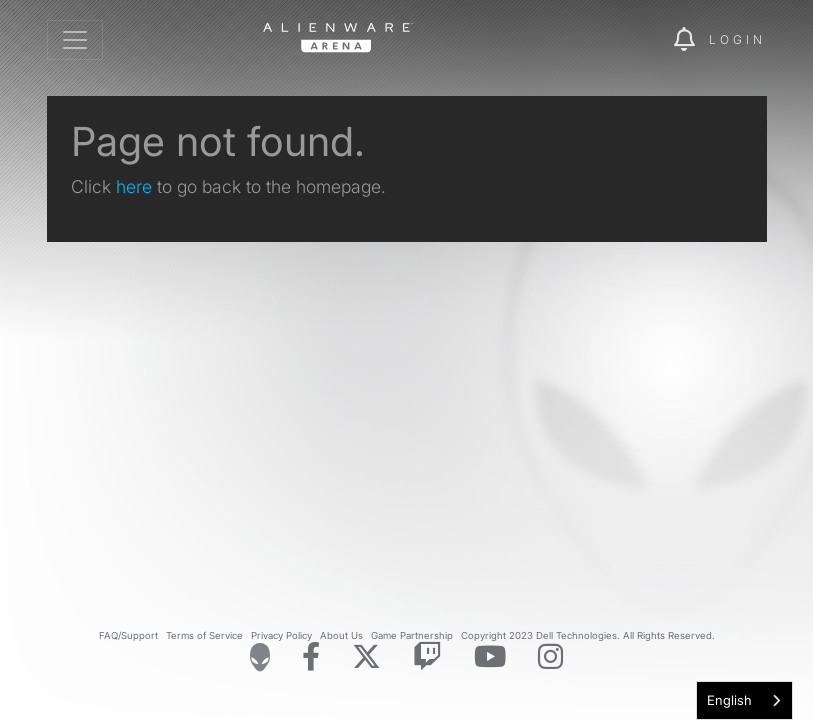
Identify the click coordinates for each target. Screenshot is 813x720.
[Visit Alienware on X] (366, 657)
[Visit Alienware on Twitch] (427, 657)
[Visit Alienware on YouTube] (490, 657)
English (729, 700)
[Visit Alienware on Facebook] (311, 657)
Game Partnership (412, 635)
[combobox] (744, 700)
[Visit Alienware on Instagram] (550, 657)
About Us (341, 635)
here (134, 186)
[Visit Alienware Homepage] (260, 657)
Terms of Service (204, 635)
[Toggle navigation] (75, 40)
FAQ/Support (128, 635)
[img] (624, 40)
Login (737, 39)
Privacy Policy (281, 635)
